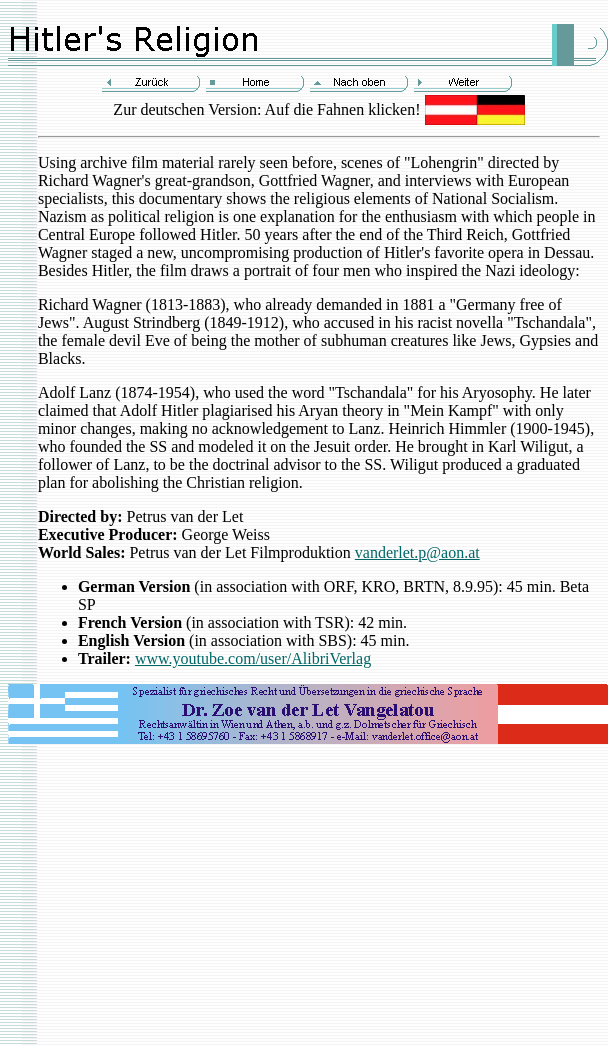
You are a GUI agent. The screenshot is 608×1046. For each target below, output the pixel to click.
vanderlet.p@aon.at (417, 552)
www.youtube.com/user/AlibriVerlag (253, 658)
